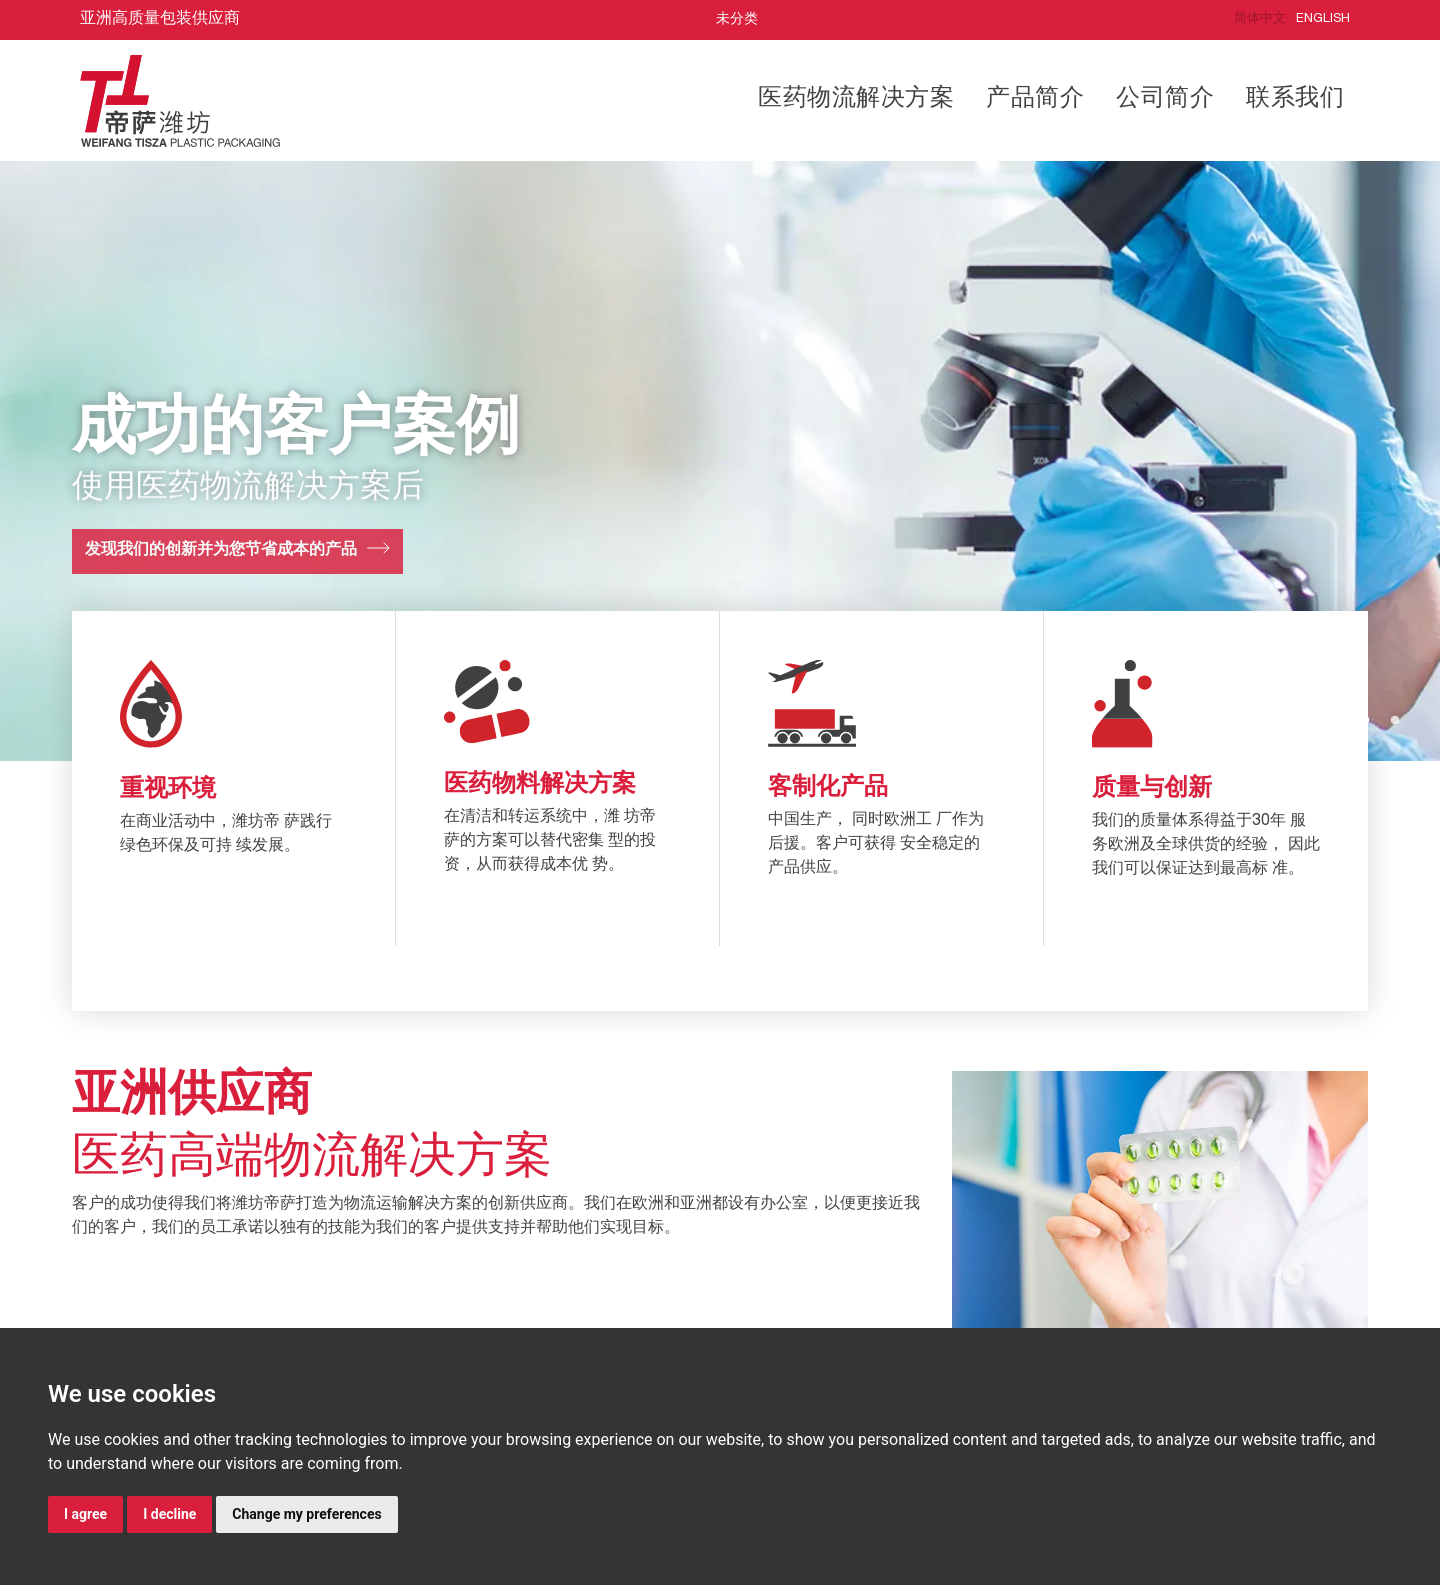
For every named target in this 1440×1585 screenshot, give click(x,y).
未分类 (737, 20)
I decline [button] (169, 1514)
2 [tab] (1395, 721)
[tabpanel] (720, 461)
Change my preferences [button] (306, 1514)
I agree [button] (85, 1514)
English (1323, 19)
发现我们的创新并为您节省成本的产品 (221, 551)
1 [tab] (1365, 721)
